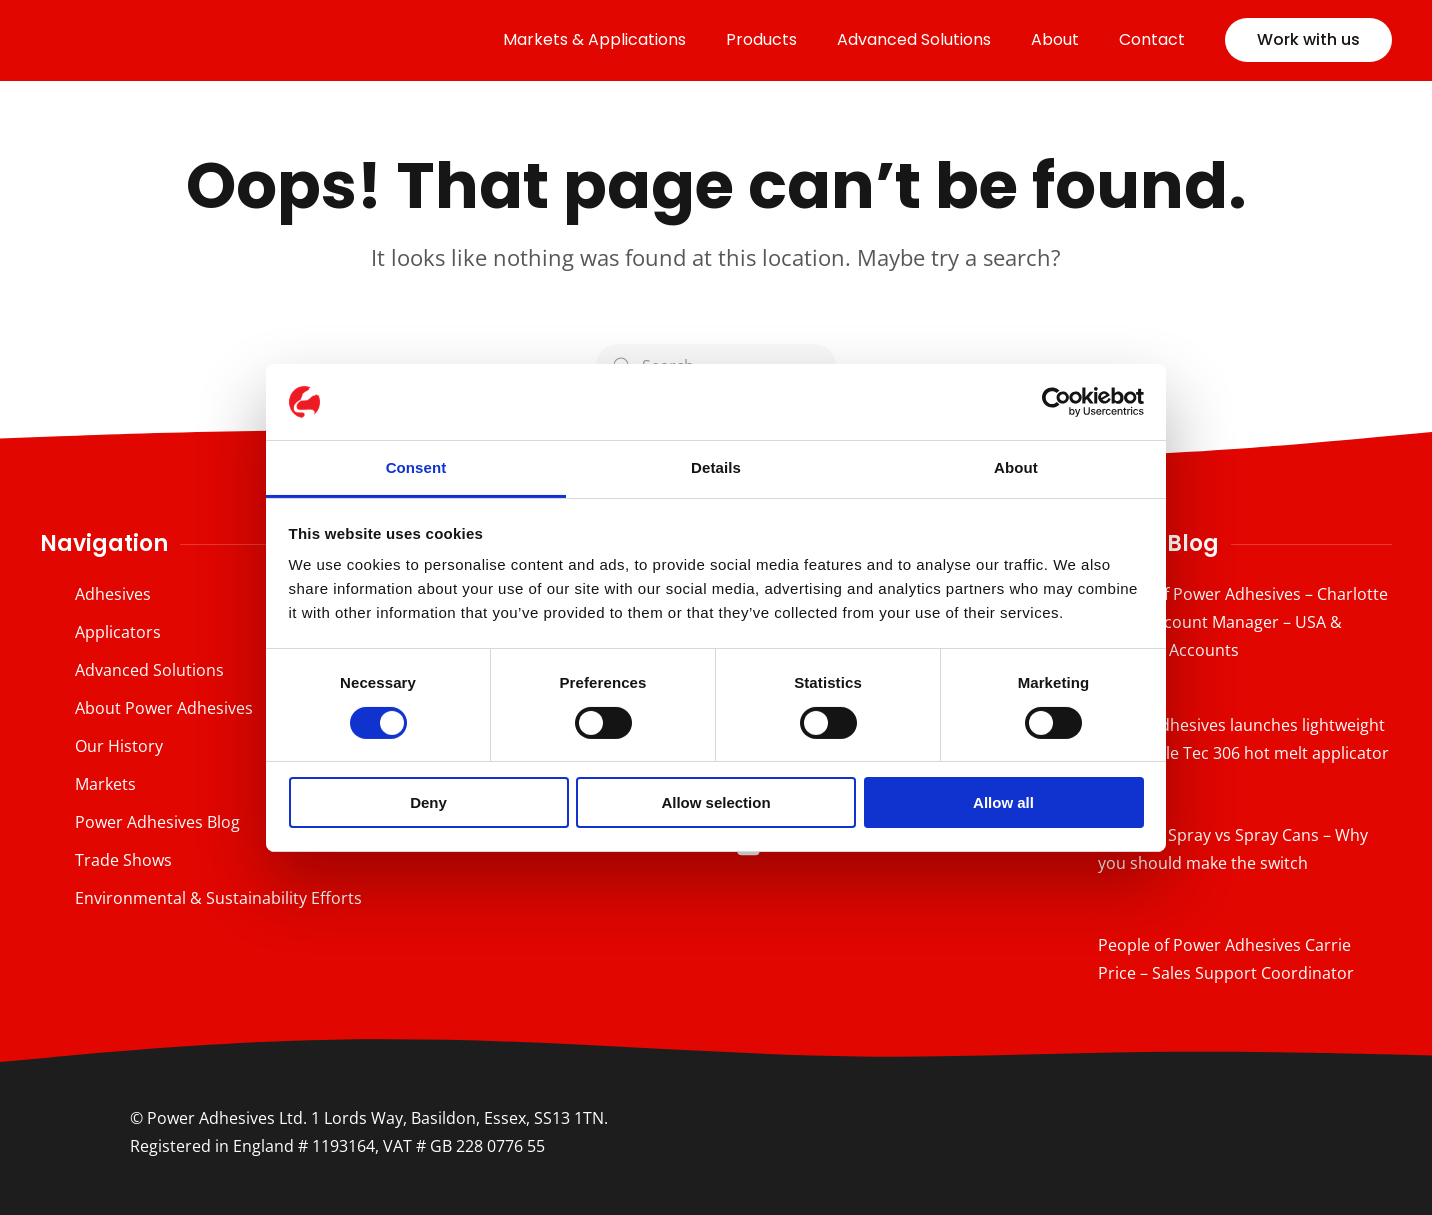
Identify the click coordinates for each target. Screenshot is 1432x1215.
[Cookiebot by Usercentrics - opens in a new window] (1056, 402)
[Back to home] (180, 40)
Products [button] (761, 39)
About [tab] (1016, 467)
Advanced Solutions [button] (914, 39)
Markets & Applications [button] (594, 39)
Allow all (1003, 802)
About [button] (1055, 39)
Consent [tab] (416, 467)
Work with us (1308, 39)
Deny (428, 802)
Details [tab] (716, 467)
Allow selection (715, 802)
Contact (1152, 39)
